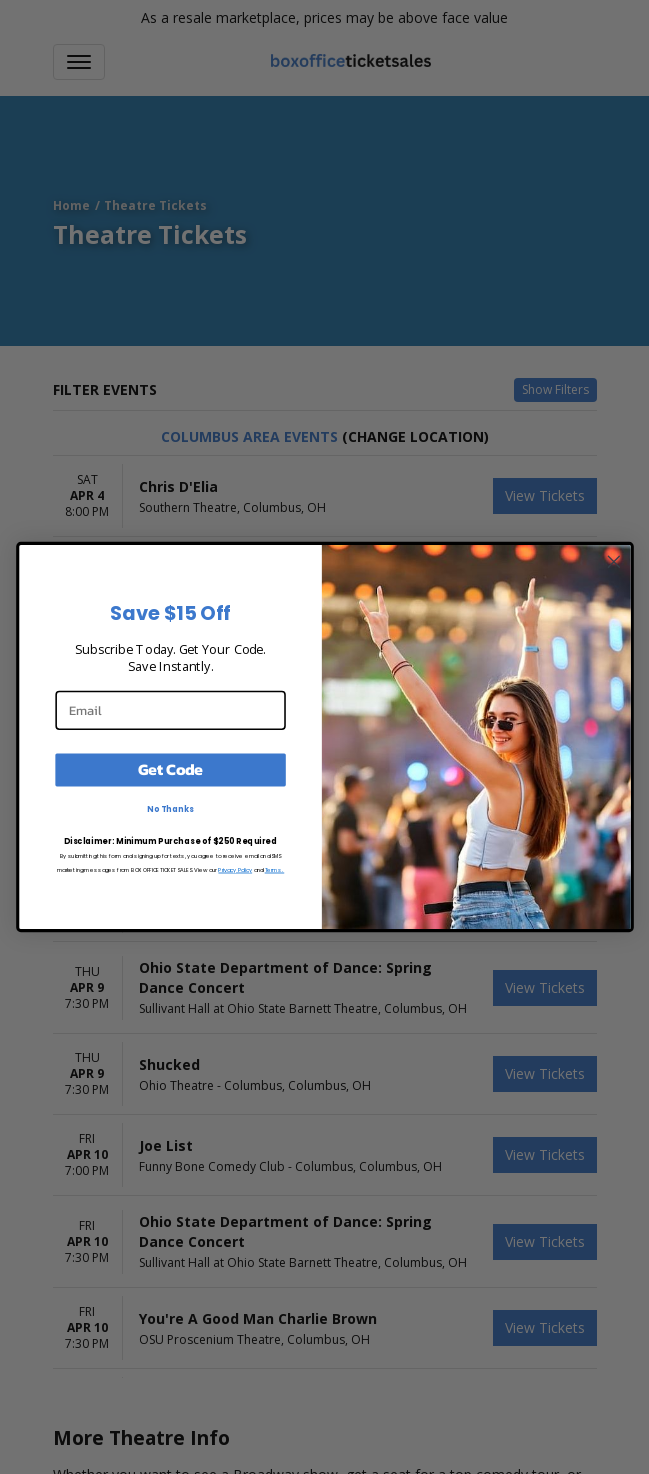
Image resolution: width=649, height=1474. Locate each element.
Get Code (170, 770)
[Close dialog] (613, 561)
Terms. (274, 869)
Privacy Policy (235, 869)
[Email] (170, 709)
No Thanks (170, 809)
